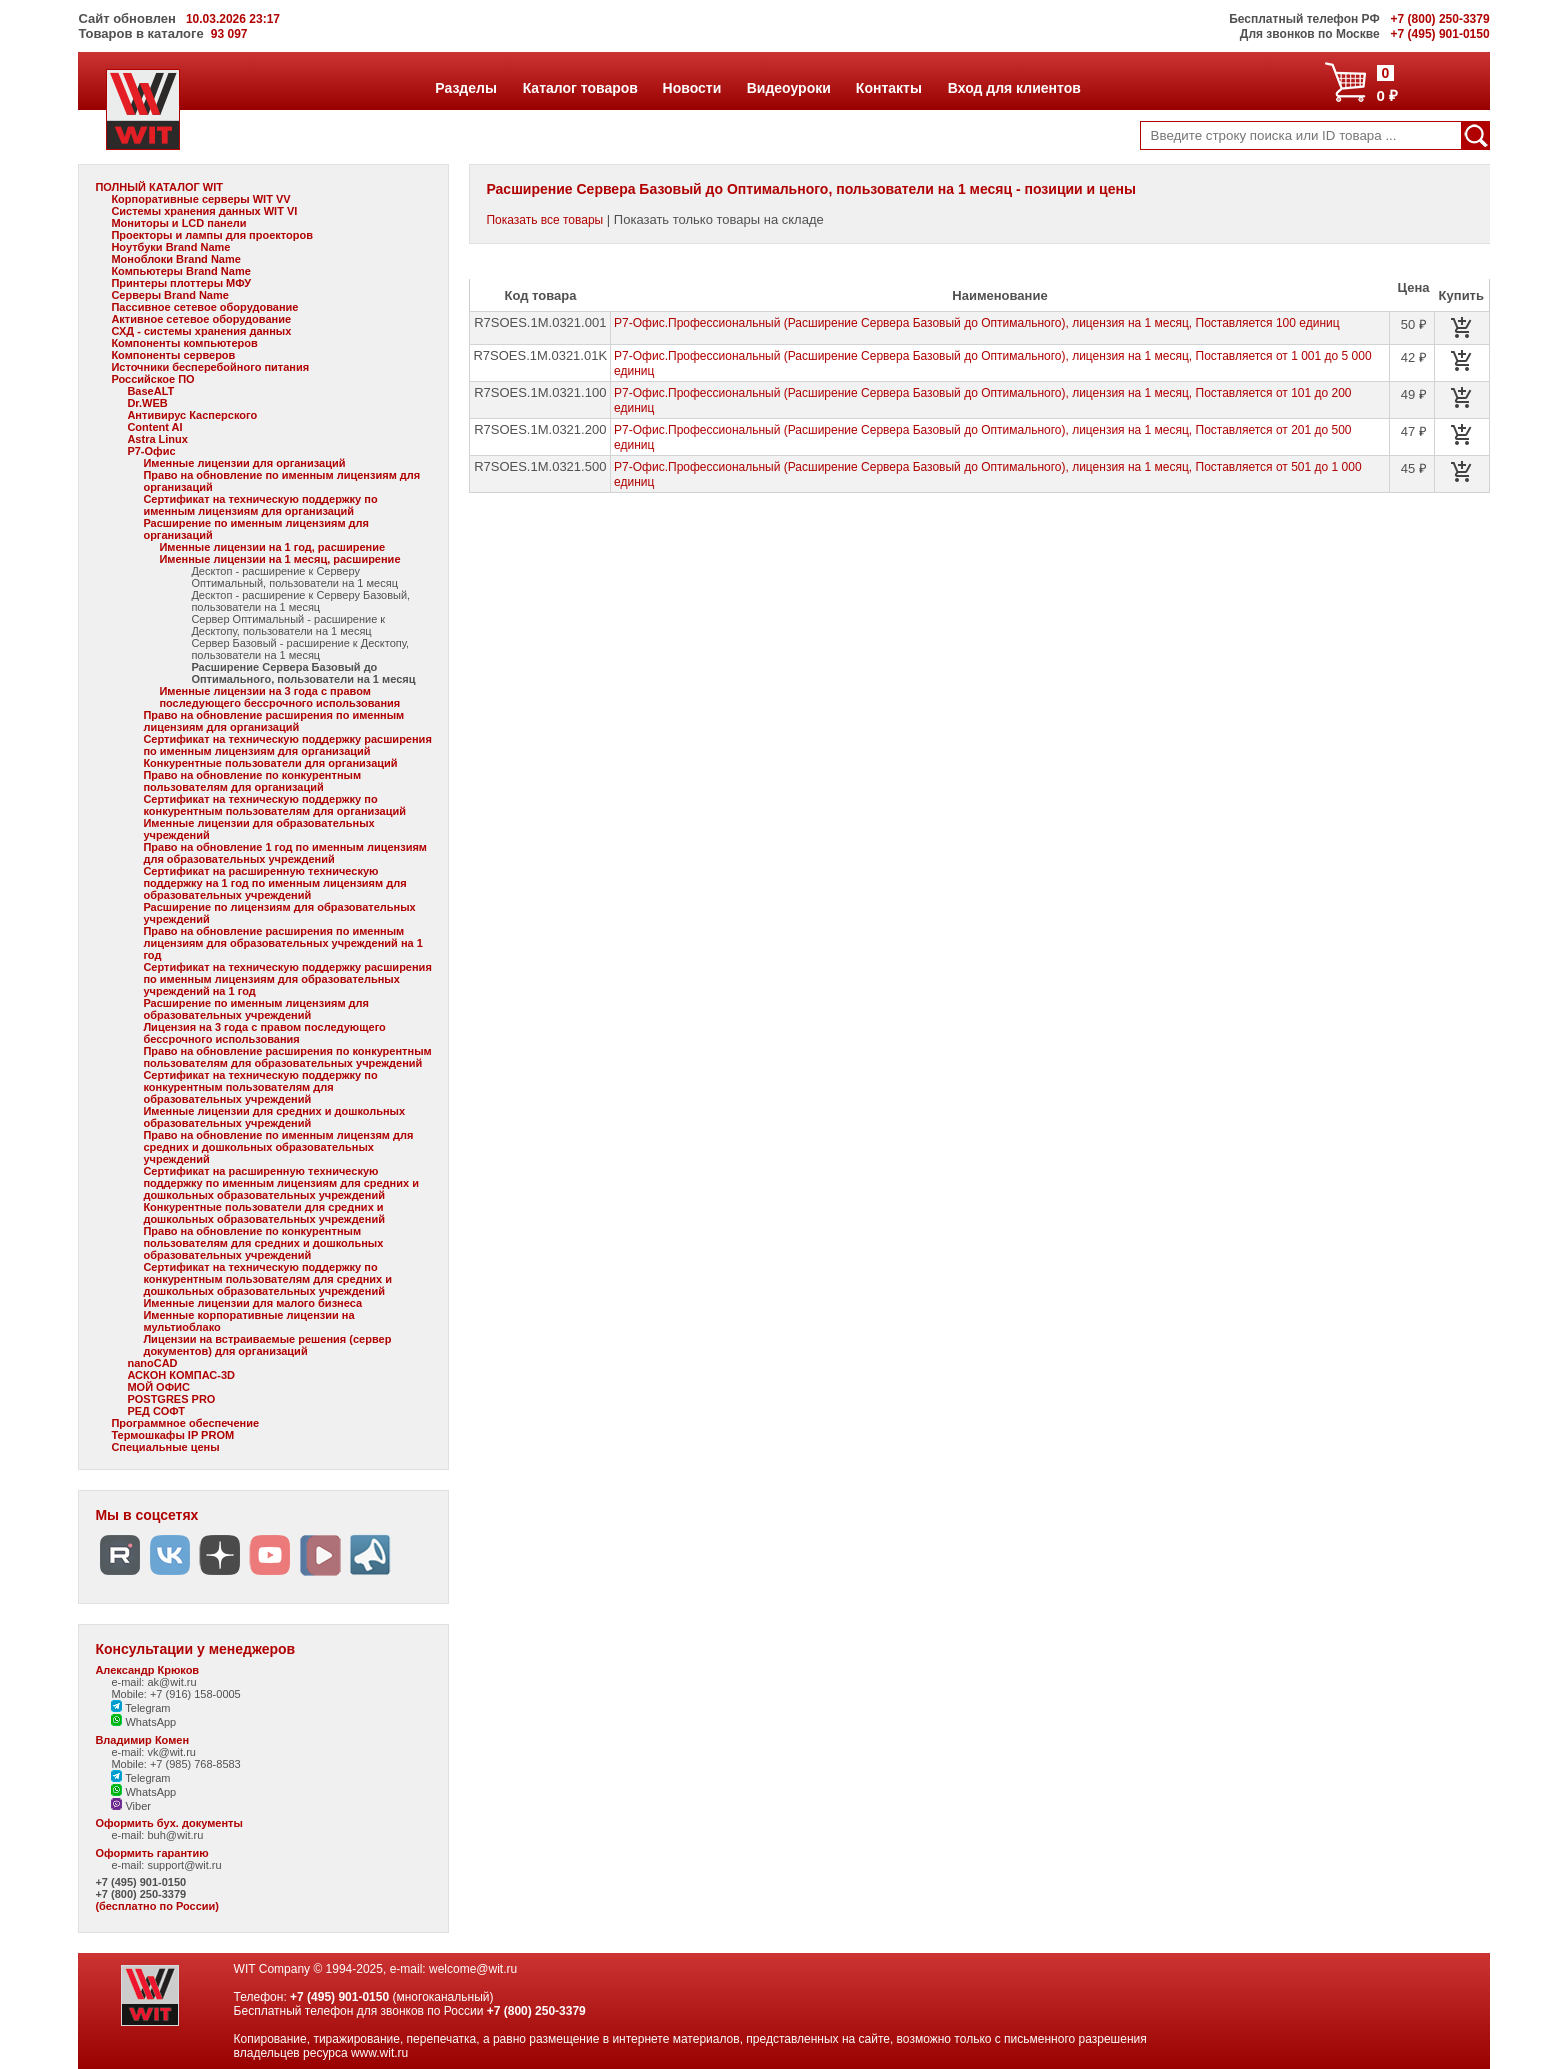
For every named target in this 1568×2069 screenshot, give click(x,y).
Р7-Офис (151, 451)
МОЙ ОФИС (158, 1387)
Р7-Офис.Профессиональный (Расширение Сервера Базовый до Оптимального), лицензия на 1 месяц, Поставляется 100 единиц (976, 323)
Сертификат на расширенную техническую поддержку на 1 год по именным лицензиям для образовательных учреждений (274, 883)
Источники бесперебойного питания (210, 367)
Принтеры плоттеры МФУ (181, 283)
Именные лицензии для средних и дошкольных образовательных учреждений (274, 1117)
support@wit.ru (184, 1865)
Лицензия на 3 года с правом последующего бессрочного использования (264, 1033)
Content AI (154, 427)
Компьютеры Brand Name (180, 271)
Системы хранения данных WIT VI (204, 211)
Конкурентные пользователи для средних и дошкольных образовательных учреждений (264, 1213)
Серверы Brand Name (169, 295)
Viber (131, 1806)
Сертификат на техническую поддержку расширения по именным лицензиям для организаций (287, 745)
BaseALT (150, 391)
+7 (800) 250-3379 (140, 1894)
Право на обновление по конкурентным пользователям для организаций (252, 781)
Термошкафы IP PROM (172, 1435)
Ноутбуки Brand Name (170, 247)
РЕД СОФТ (155, 1411)
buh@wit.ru (175, 1835)
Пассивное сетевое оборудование (204, 307)
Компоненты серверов (173, 355)
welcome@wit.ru (473, 1969)
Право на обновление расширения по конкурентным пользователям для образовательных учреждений (287, 1057)
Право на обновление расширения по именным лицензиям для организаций (273, 721)
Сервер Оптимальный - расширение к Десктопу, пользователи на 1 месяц (288, 625)
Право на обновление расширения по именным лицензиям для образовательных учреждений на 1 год (282, 943)
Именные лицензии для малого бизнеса (252, 1303)
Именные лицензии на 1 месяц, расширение (279, 559)
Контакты (888, 88)
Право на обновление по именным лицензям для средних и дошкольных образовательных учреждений (278, 1147)
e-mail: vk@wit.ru (153, 1752)
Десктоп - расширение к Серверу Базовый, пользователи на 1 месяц (300, 601)
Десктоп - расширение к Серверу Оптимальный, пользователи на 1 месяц (294, 577)
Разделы (465, 88)
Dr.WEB (147, 403)
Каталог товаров (580, 88)
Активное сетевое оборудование (201, 319)
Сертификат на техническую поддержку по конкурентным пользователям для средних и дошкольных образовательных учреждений (267, 1279)
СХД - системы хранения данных (201, 331)
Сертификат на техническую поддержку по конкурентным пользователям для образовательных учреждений (260, 1087)
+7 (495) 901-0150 (140, 1882)
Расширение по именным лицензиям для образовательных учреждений (256, 1009)
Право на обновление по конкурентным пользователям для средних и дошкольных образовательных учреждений (263, 1243)
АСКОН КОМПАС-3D (181, 1375)
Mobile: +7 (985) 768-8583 (175, 1764)
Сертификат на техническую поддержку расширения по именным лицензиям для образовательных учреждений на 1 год (287, 979)
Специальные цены (165, 1447)
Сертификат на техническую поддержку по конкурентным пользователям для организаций (274, 805)
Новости (692, 88)
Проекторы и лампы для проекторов (212, 235)
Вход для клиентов (1014, 88)
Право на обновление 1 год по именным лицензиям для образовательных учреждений (285, 853)
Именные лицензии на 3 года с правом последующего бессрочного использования (279, 697)
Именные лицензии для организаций (244, 463)
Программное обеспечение (185, 1423)
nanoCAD (152, 1363)
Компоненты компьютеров (184, 343)
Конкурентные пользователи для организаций (270, 763)
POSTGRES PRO (171, 1399)
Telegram (140, 1708)
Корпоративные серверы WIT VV (200, 199)
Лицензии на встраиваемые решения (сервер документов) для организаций (267, 1345)
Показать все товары (544, 220)
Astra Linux (157, 439)
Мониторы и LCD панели (178, 223)
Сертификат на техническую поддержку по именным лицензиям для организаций (260, 505)
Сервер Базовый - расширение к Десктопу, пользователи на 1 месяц (300, 649)
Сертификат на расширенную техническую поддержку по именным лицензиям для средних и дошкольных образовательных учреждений (281, 1183)
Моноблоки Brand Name (175, 259)
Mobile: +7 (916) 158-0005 (175, 1694)
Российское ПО (152, 379)
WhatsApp (143, 1722)
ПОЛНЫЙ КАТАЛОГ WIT (159, 187)
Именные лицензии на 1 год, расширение (272, 547)
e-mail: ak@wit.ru (153, 1682)
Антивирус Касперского (192, 415)
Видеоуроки (788, 88)
